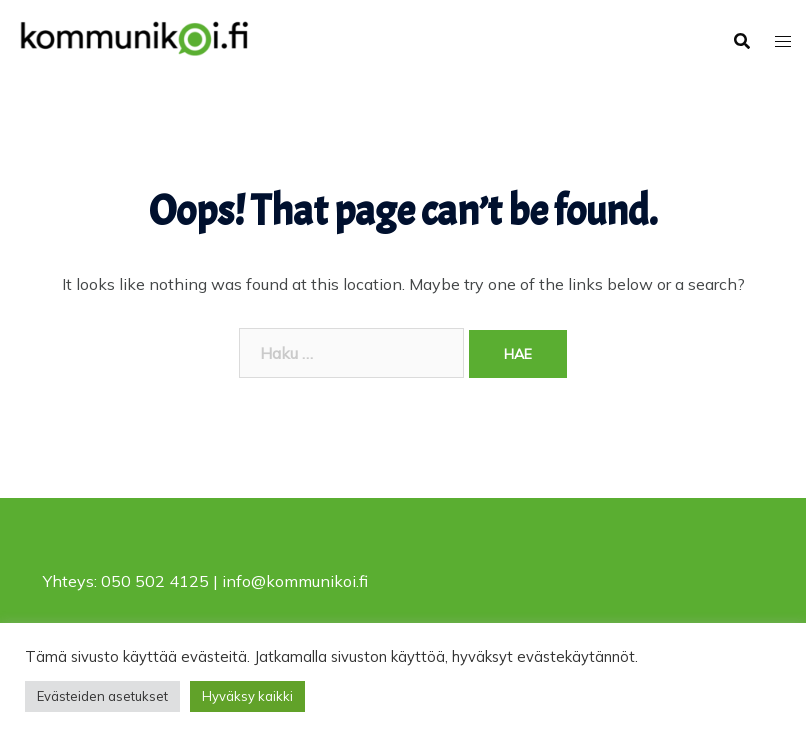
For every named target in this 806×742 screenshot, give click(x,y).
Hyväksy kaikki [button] (247, 696)
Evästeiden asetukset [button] (102, 696)
